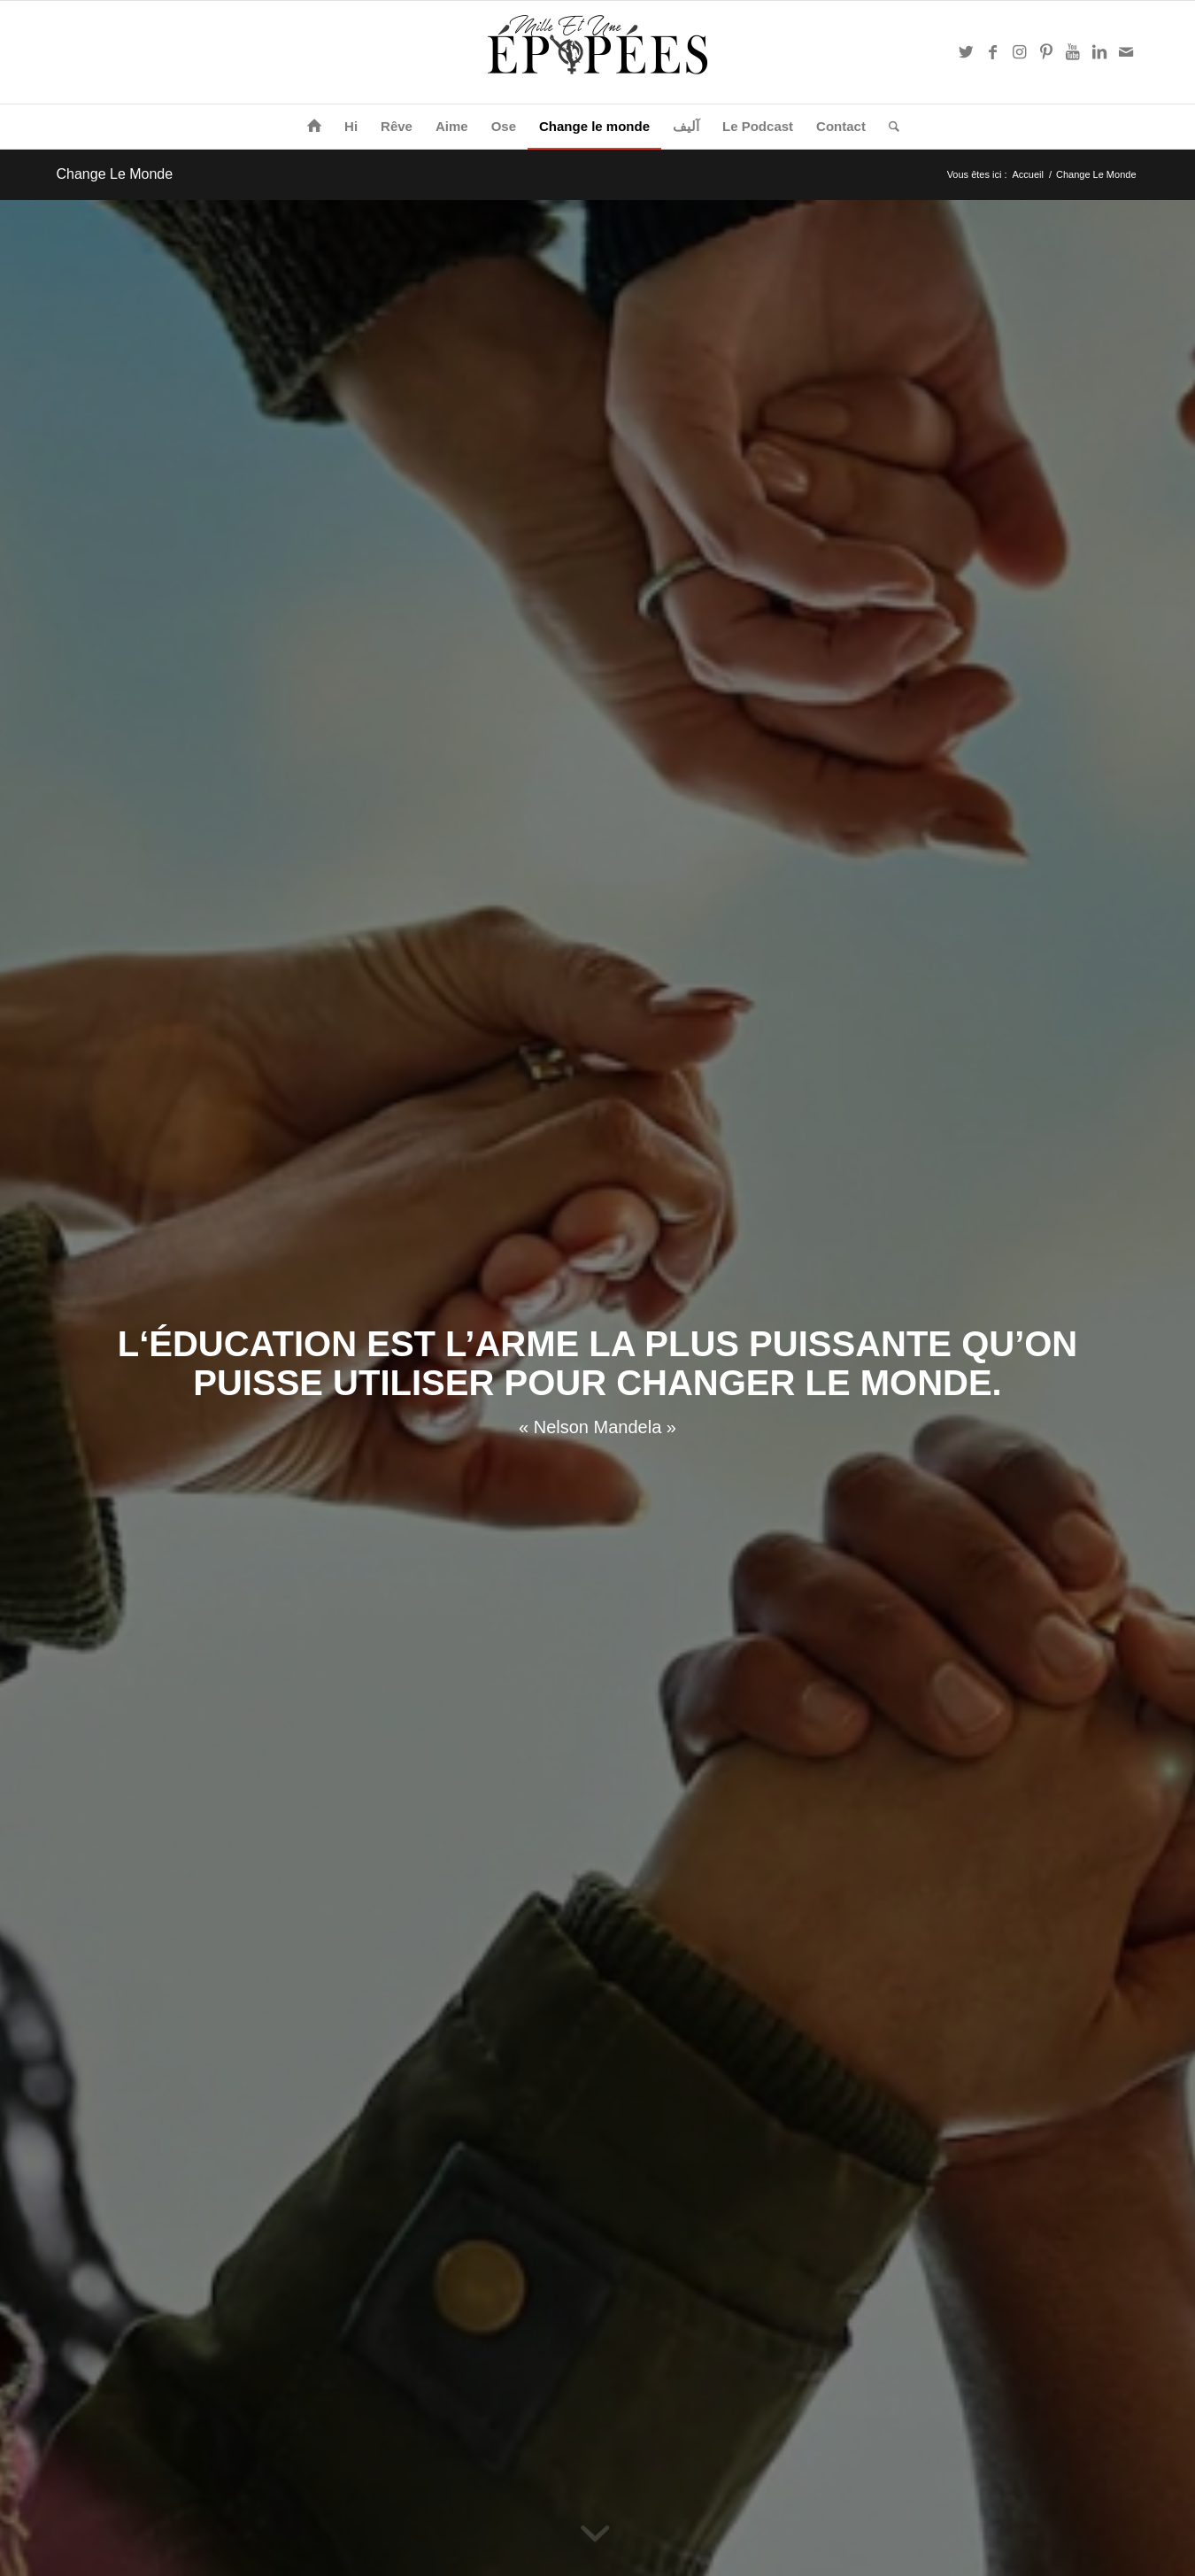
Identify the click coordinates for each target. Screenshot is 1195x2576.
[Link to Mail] (1126, 52)
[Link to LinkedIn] (1099, 52)
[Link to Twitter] (966, 52)
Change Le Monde (115, 173)
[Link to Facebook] (993, 52)
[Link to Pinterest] (1046, 52)
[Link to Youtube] (1073, 52)
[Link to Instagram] (1019, 52)
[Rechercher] (888, 126)
